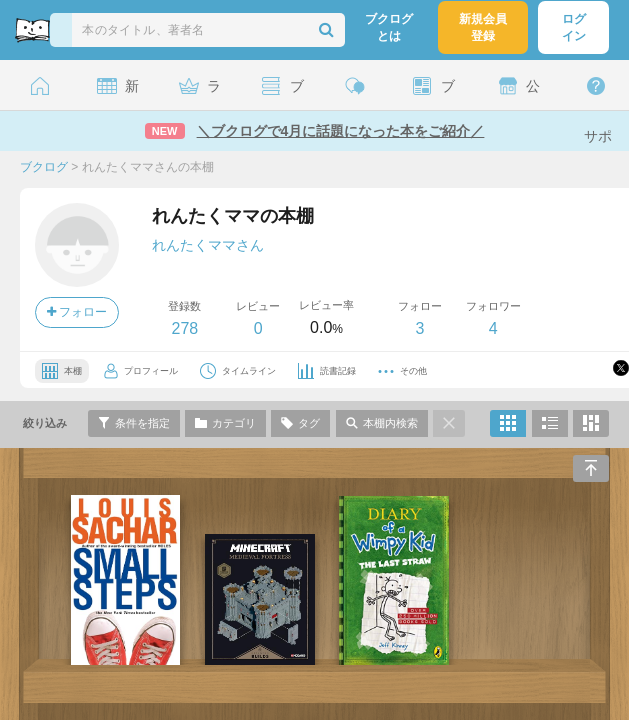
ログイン (574, 27)
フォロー (77, 312)
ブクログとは (389, 27)
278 (184, 328)
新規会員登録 (483, 27)
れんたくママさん (208, 245)
